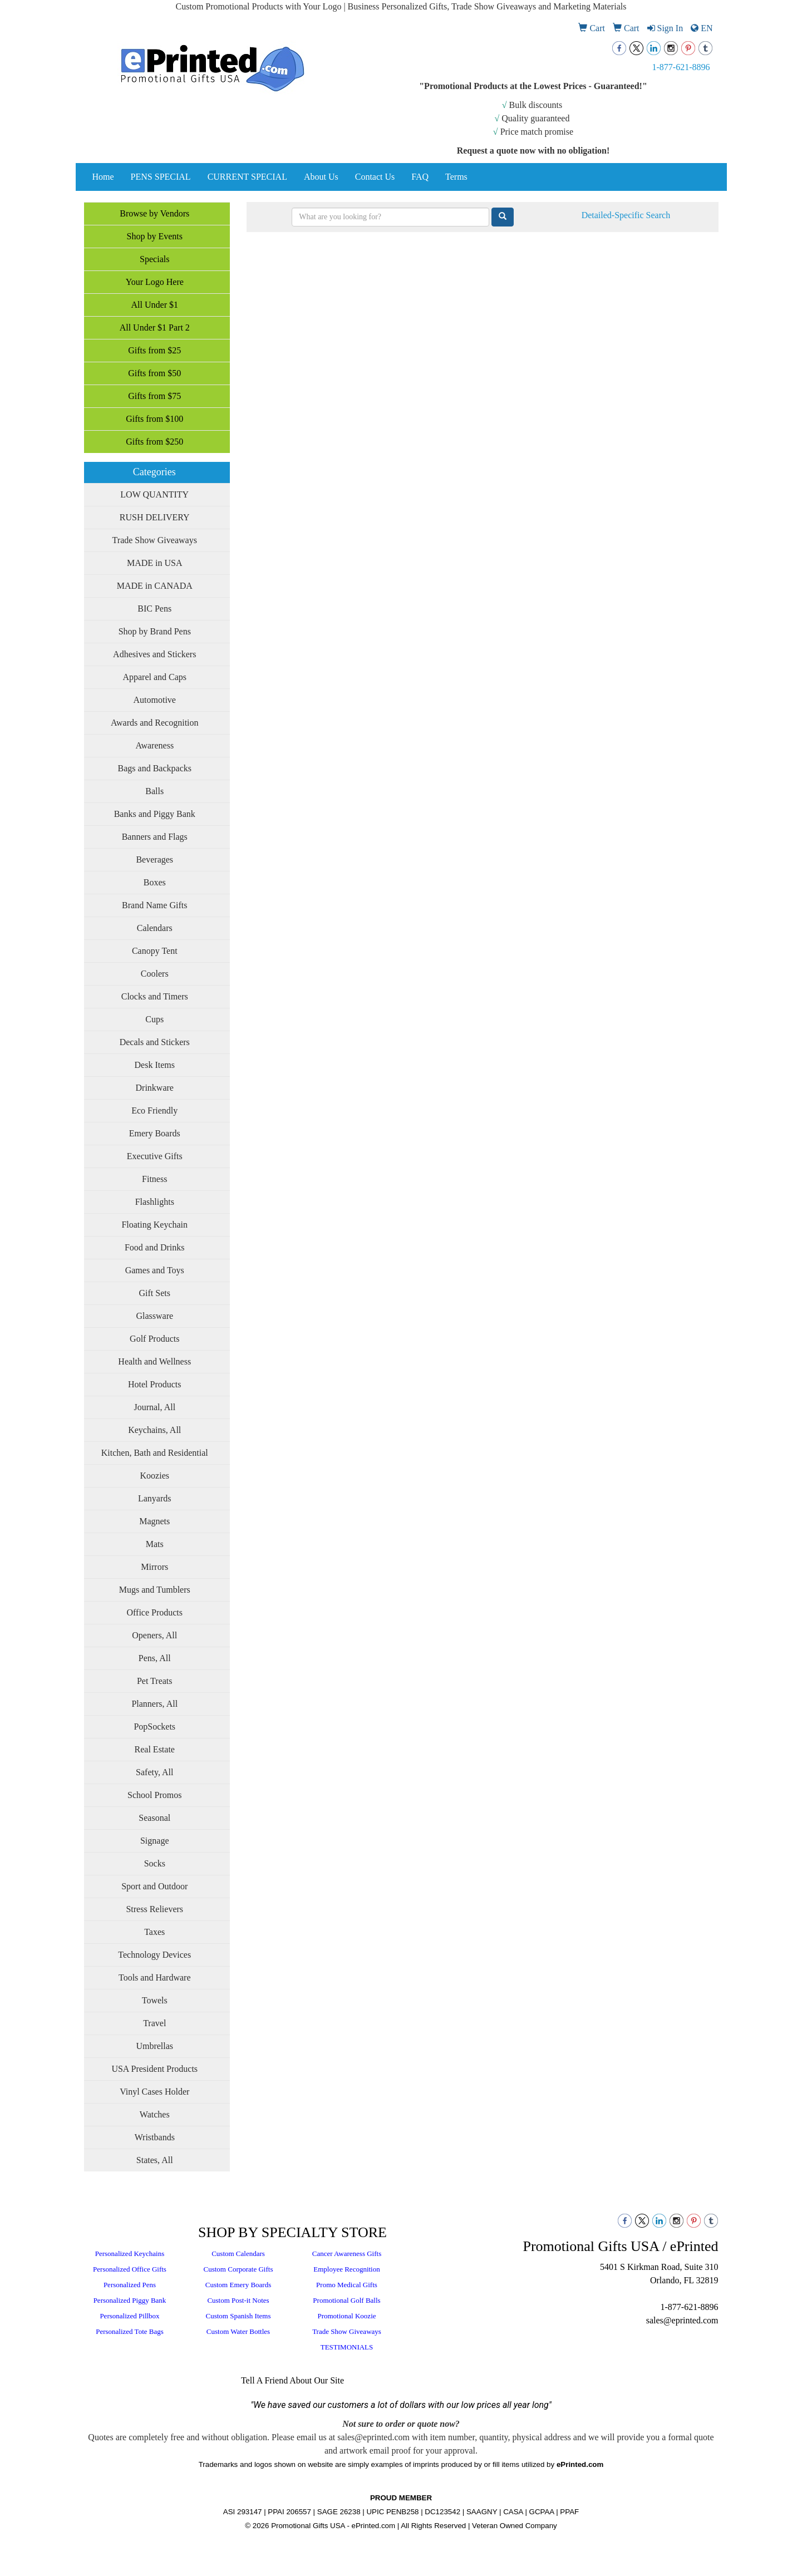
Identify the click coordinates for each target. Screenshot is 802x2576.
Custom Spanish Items (237, 2316)
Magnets (154, 1521)
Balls (154, 791)
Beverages (154, 859)
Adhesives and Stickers (154, 654)
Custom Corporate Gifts (238, 2269)
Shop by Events (155, 236)
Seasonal (154, 1818)
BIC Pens (154, 608)
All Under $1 (154, 304)
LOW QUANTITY (154, 494)
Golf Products (154, 1338)
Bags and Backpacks (154, 768)
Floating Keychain (154, 1224)
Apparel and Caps (154, 677)
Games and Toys (154, 1270)
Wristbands (155, 2137)
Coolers (155, 973)
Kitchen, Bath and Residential (154, 1452)
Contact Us (375, 176)
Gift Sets (154, 1293)
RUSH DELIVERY (155, 517)
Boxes (155, 882)
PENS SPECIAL (161, 176)
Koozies (154, 1475)
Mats (155, 1544)
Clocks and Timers (154, 996)
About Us (321, 176)
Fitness (154, 1179)
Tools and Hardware (155, 1977)
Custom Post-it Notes (238, 2300)
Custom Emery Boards (238, 2285)
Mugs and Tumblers (154, 1589)
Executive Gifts (155, 1156)
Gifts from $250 (154, 441)
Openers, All (154, 1635)
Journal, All (154, 1407)
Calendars (155, 928)
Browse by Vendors (154, 213)
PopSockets (154, 1726)
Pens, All (155, 1658)
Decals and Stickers (155, 1042)
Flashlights (154, 1201)
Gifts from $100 (154, 418)
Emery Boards (154, 1133)
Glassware (154, 1316)
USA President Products (154, 2068)
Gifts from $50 (154, 373)
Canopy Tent (155, 950)
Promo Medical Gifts (346, 2285)
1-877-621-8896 (681, 67)
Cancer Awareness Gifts (346, 2253)
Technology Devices (154, 1954)
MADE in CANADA (155, 585)
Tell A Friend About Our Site (292, 2380)
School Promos (154, 1795)
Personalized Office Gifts (129, 2269)
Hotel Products (154, 1384)
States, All (154, 2160)
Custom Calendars (238, 2253)
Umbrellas (154, 2046)
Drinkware (155, 1087)
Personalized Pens (130, 2285)
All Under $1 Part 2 (155, 327)
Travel (154, 2023)
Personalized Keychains (130, 2253)
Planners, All (154, 1703)
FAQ (420, 176)
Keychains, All (154, 1430)
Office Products (154, 1612)
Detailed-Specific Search (626, 215)
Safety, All (154, 1772)
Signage (154, 1840)
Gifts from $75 (154, 396)
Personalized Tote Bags (130, 2331)
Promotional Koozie (346, 2316)
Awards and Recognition (155, 722)
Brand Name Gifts (154, 905)
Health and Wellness (154, 1361)
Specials (154, 259)
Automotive (155, 700)
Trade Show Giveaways (154, 540)
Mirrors (154, 1567)
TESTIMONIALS (347, 2347)
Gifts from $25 (154, 350)
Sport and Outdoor (154, 1886)
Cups (154, 1019)
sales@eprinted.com (682, 2320)
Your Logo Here (155, 282)
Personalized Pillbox (129, 2316)
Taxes (154, 1932)
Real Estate (155, 1749)
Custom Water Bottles (238, 2331)
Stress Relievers (154, 1909)
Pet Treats (155, 1681)
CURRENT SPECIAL (247, 176)
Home (103, 176)
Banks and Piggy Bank (154, 814)
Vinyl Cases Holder (154, 2091)
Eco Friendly (154, 1110)
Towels (155, 2000)
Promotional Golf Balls (346, 2300)
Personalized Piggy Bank (130, 2300)
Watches (155, 2114)
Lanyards (154, 1498)
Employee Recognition (346, 2269)
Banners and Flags (155, 836)
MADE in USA (155, 563)
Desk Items (155, 1065)
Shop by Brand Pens (155, 631)
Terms (456, 176)
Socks (154, 1863)
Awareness (154, 745)
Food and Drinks (155, 1247)
